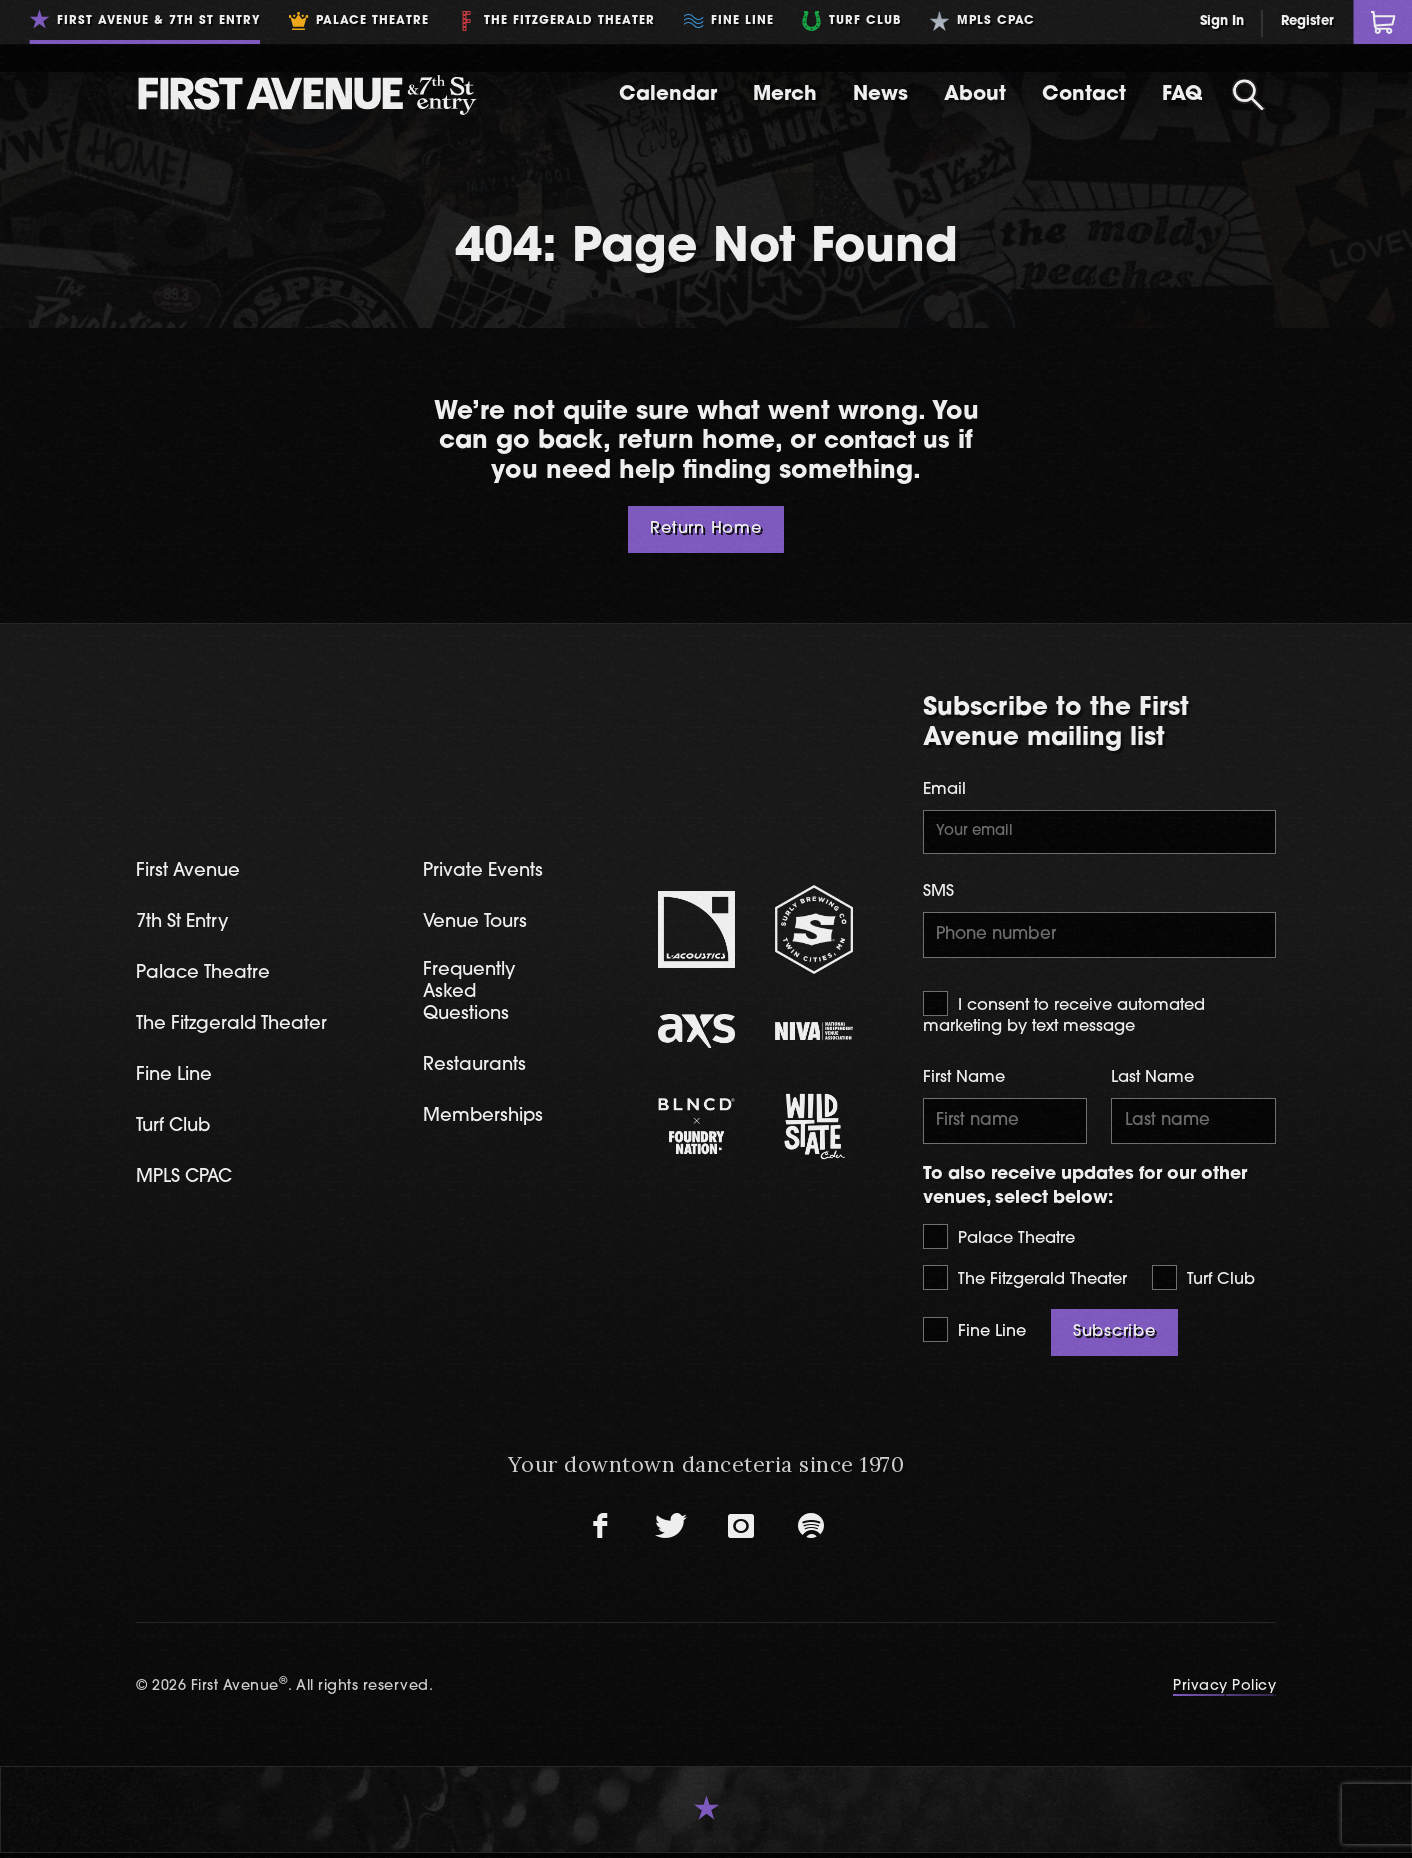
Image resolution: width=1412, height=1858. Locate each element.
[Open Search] (1248, 95)
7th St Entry (185, 923)
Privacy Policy (1224, 1691)
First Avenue (190, 871)
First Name (964, 1081)
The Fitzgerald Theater (1025, 1282)
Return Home (706, 529)
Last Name (1152, 1081)
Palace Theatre (999, 1241)
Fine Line (974, 1334)
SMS (938, 893)
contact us (887, 441)
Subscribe (1114, 1337)
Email (944, 790)
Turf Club (1203, 1282)
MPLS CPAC (187, 1182)
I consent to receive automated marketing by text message (1064, 1016)
